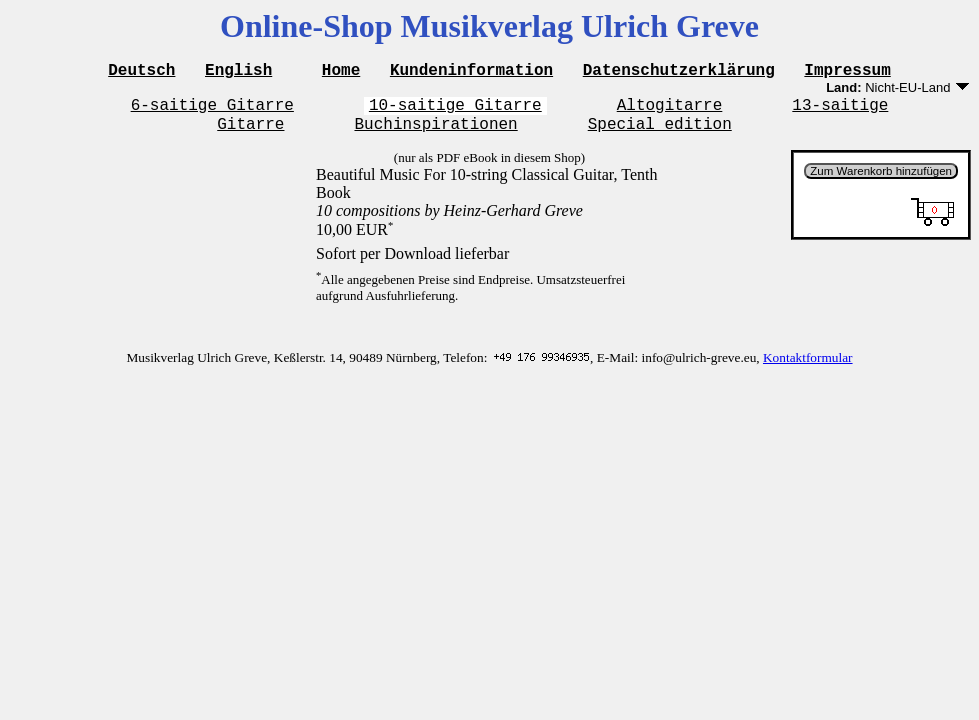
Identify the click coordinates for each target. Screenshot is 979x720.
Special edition (660, 132)
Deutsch (141, 72)
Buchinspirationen (435, 132)
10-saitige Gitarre (455, 110)
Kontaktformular (808, 366)
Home (341, 72)
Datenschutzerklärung (679, 72)
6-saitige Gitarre (212, 110)
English (238, 72)
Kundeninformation (471, 72)
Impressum (847, 72)
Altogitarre (670, 110)
